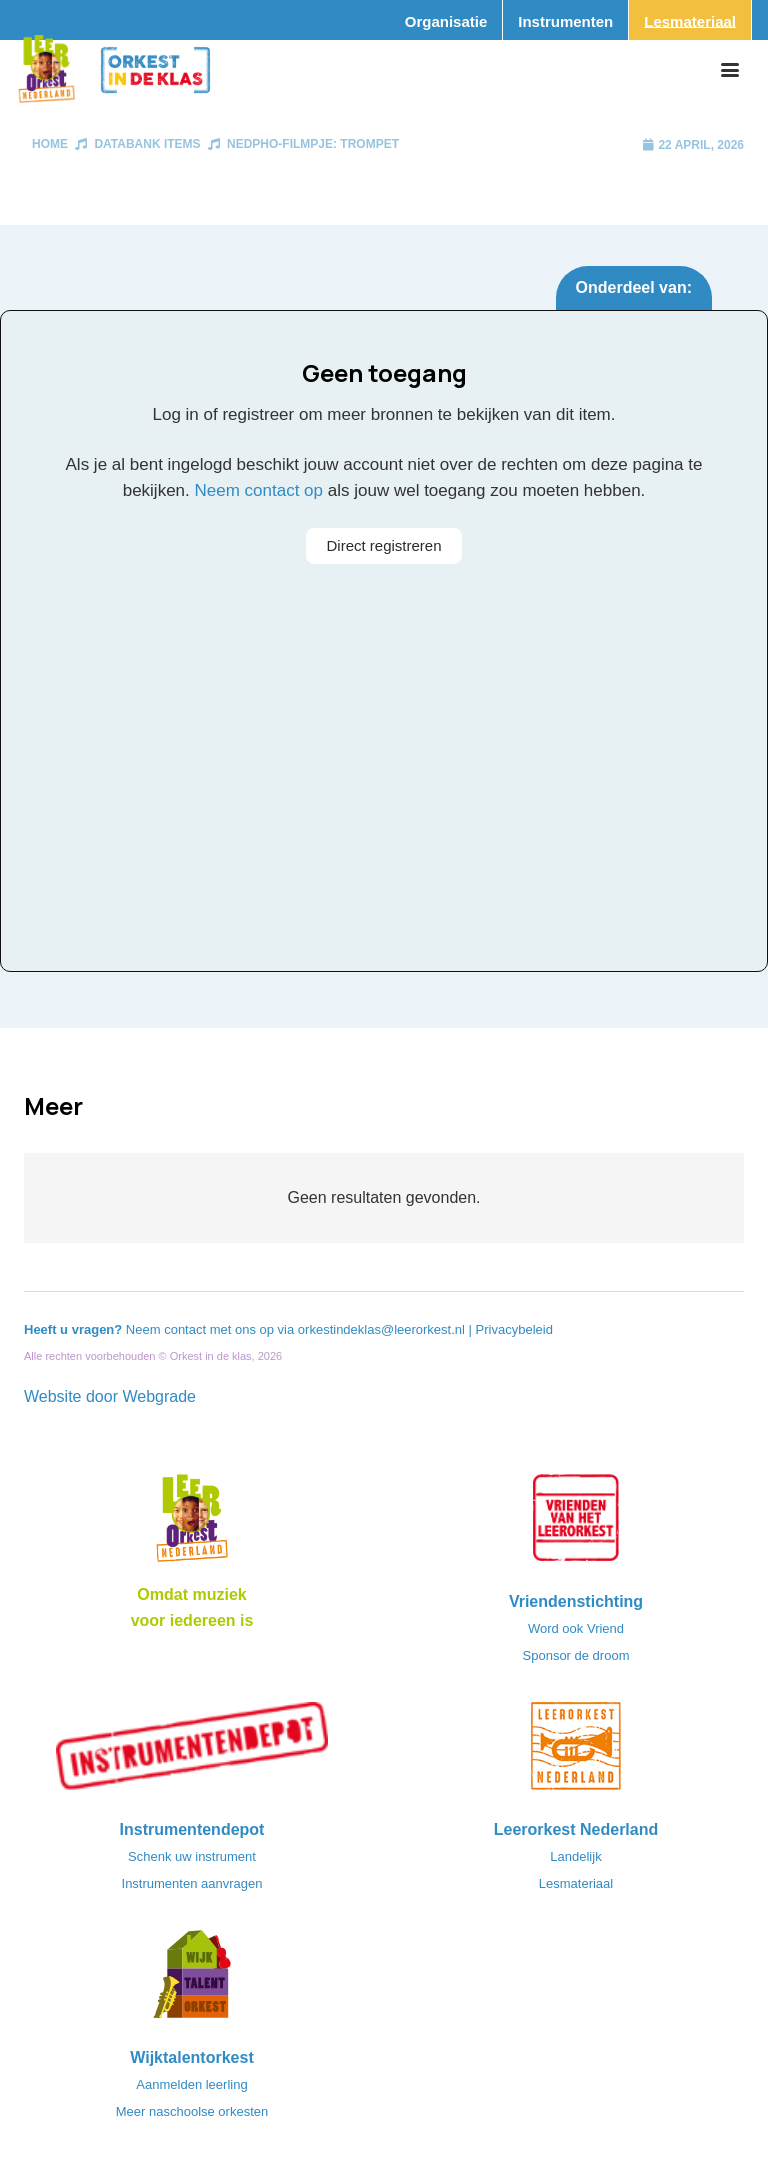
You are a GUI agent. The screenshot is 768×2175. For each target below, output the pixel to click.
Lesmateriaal (576, 1883)
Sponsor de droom (576, 1655)
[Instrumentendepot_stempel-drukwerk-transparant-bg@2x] (192, 1752)
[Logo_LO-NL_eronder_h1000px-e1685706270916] (192, 1524)
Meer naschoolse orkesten (192, 2111)
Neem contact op (259, 490)
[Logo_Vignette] (46, 70)
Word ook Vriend (576, 1628)
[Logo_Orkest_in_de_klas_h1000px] (155, 70)
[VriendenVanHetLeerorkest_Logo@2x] (576, 1524)
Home (50, 144)
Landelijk (575, 1856)
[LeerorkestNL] (576, 1752)
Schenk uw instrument (192, 1856)
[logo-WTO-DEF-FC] (192, 1980)
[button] (730, 70)
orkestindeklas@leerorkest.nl (381, 1329)
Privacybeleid (514, 1329)
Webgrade (159, 1396)
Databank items (147, 144)
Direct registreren (383, 545)
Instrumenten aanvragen (192, 1883)
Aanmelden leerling (191, 2084)
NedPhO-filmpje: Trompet (313, 144)
